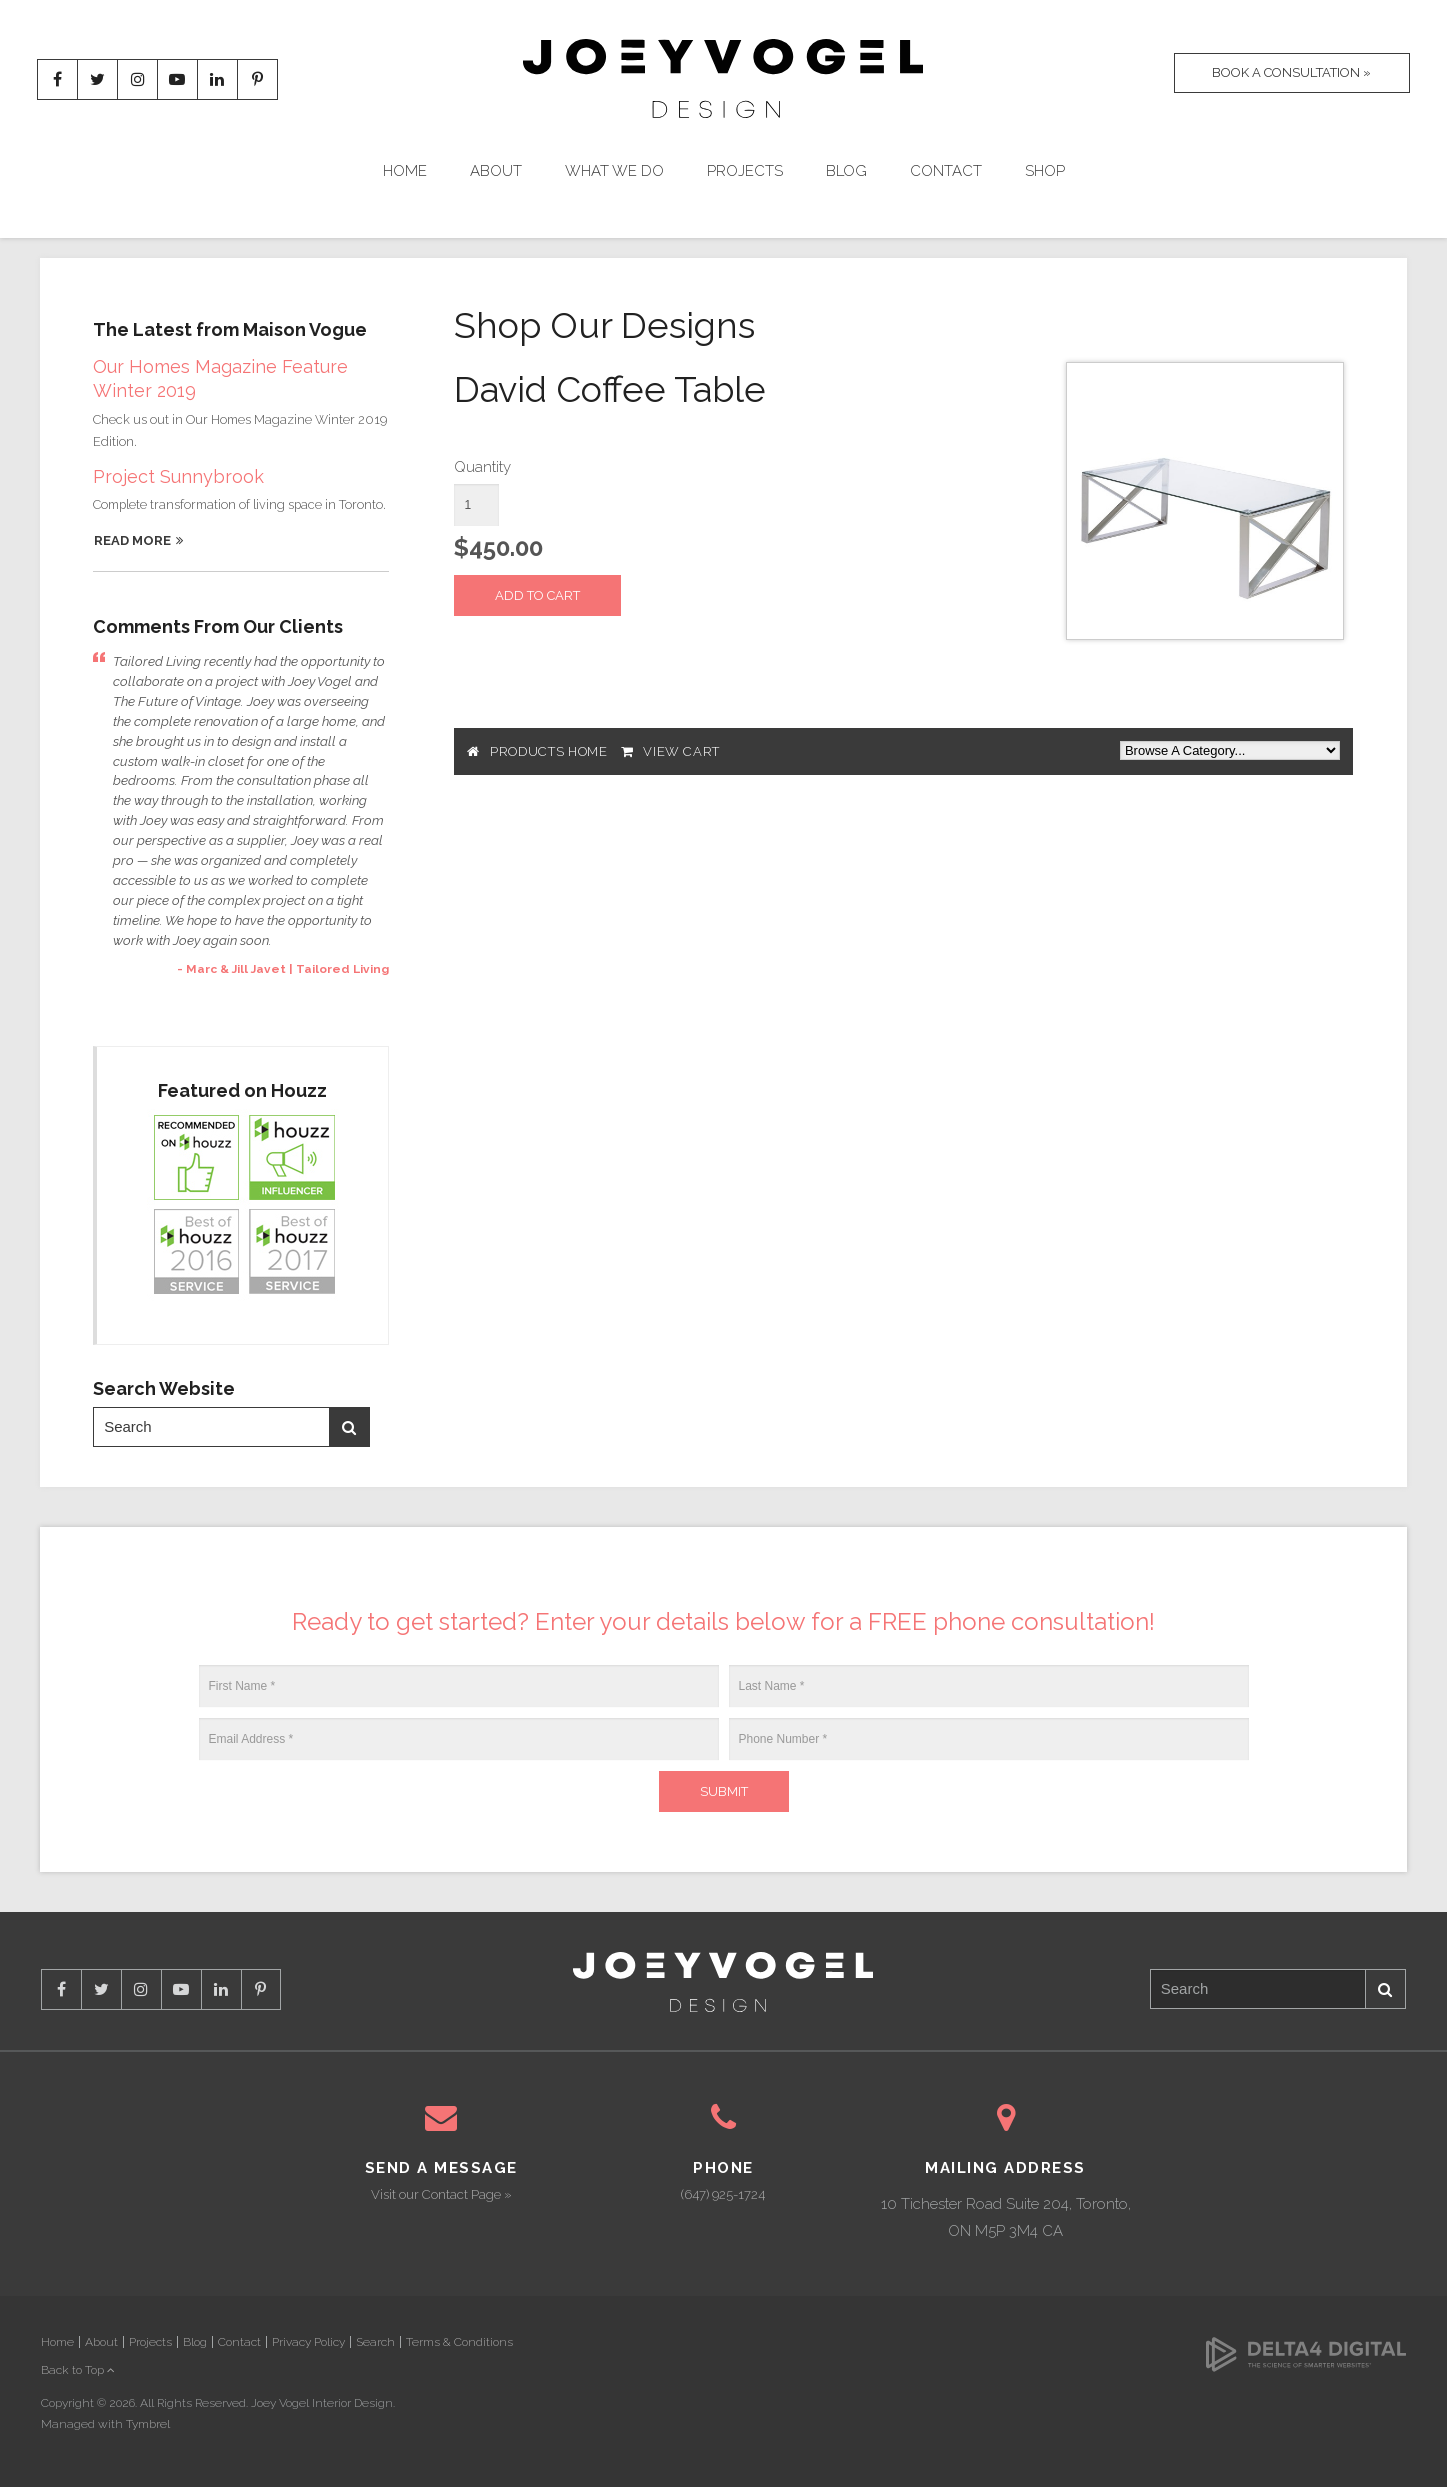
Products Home (548, 751)
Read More (132, 540)
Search (349, 1427)
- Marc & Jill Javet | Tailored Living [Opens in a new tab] (283, 969)
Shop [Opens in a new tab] (1045, 172)
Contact (946, 172)
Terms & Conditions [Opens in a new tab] (459, 2342)
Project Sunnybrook (178, 476)
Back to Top (78, 2370)
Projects (745, 172)
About (496, 172)
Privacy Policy (308, 2342)
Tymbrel (148, 2424)
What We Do (614, 172)
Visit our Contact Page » (441, 2194)
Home (405, 172)
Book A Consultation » (1285, 79)
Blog (846, 172)
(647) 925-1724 (723, 2194)
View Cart (681, 751)
